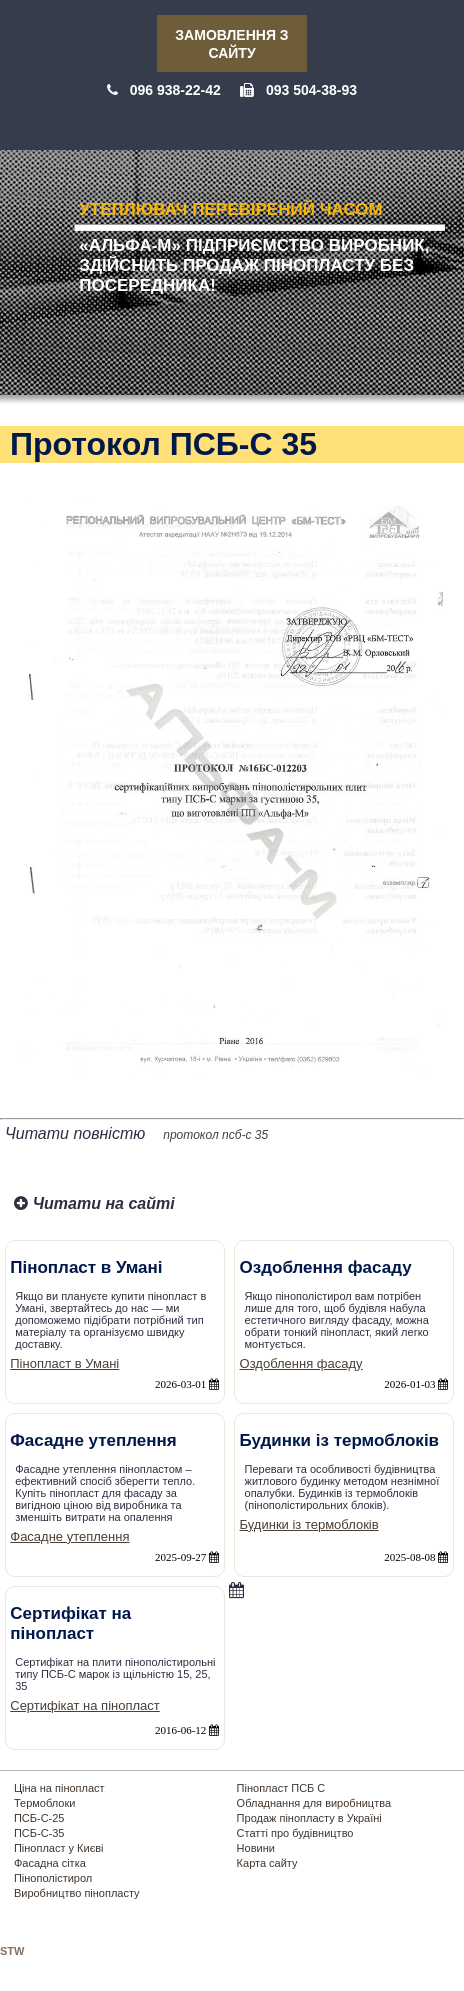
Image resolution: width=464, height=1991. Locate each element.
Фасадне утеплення (69, 1536)
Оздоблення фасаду (301, 1363)
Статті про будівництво (295, 1833)
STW (12, 1951)
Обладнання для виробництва (314, 1803)
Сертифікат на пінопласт (85, 1705)
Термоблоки (44, 1803)
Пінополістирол (53, 1878)
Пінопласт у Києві (59, 1848)
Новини (256, 1848)
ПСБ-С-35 (39, 1833)
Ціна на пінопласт (59, 1788)
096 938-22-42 (175, 90)
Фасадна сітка (50, 1863)
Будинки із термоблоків (309, 1524)
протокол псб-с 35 (215, 1135)
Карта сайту (267, 1863)
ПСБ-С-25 (39, 1818)
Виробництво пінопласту (77, 1893)
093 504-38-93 (311, 90)
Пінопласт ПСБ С (281, 1788)
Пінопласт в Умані (64, 1363)
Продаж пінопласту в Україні (309, 1818)
